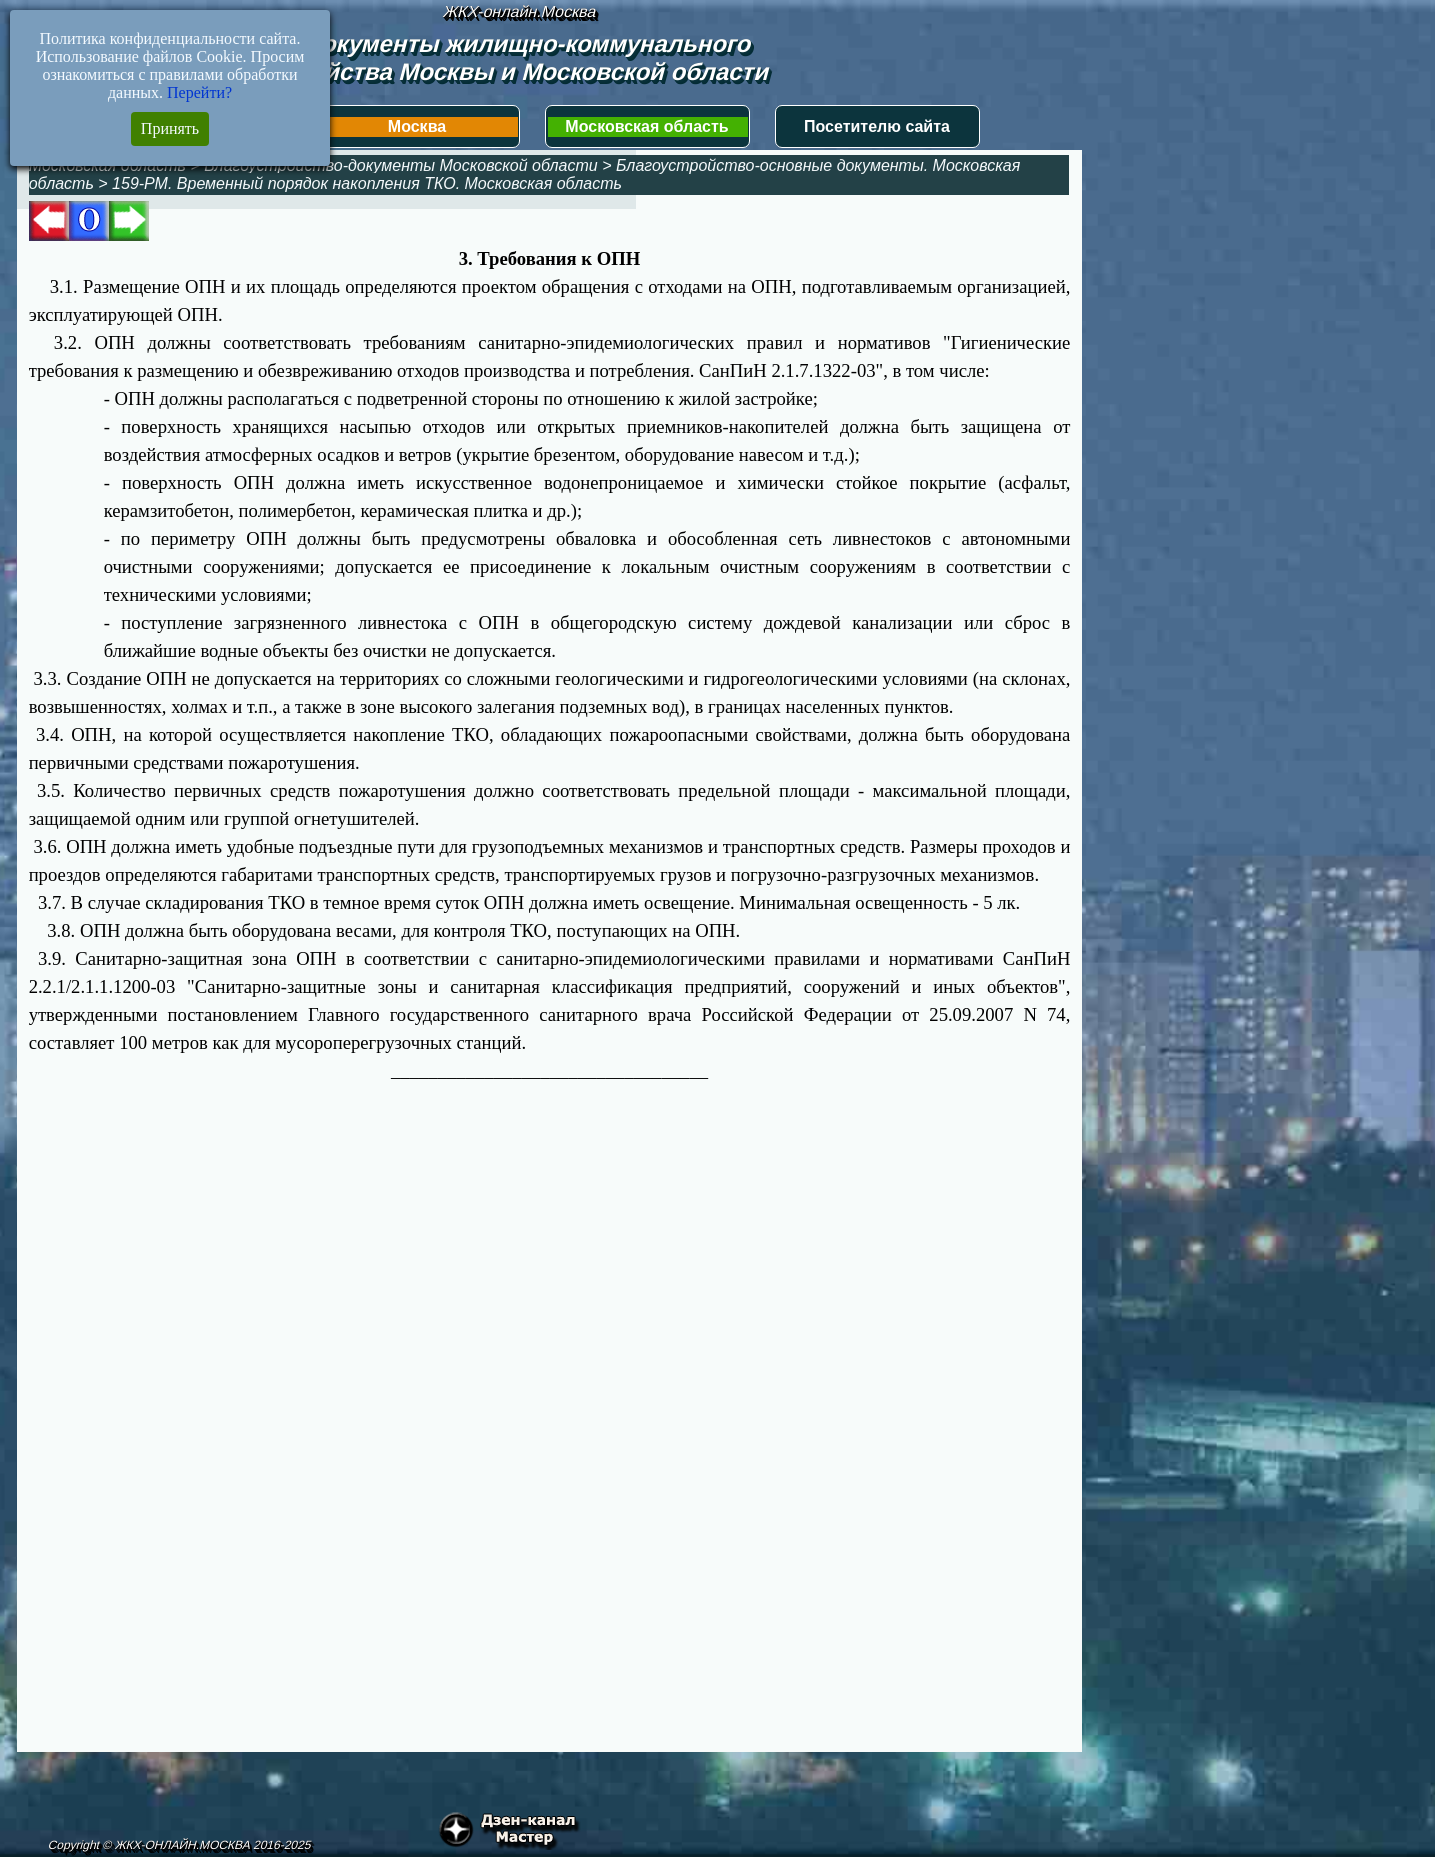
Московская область (646, 126)
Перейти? (199, 92)
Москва (417, 126)
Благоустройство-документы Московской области (401, 165)
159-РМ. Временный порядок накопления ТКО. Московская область (367, 183)
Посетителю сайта (877, 126)
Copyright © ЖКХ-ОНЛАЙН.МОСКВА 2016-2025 (180, 1845)
